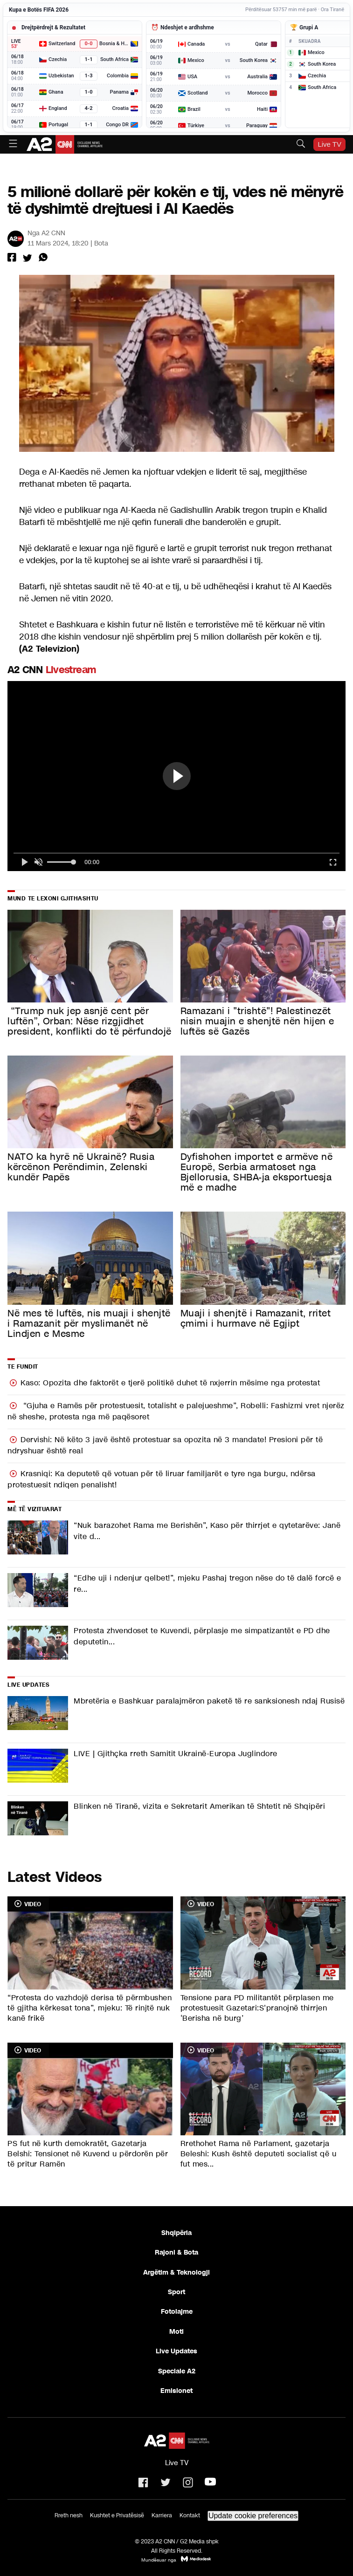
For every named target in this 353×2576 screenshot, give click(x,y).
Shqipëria (176, 2232)
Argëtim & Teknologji (176, 2272)
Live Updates (176, 2351)
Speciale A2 (176, 2371)
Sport (176, 2292)
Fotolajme (177, 2311)
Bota (101, 243)
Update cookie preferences (253, 2516)
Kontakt (190, 2515)
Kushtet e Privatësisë (117, 2515)
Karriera (162, 2515)
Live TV (329, 144)
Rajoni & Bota (176, 2252)
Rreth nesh (69, 2515)
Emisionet (176, 2390)
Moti (176, 2331)
